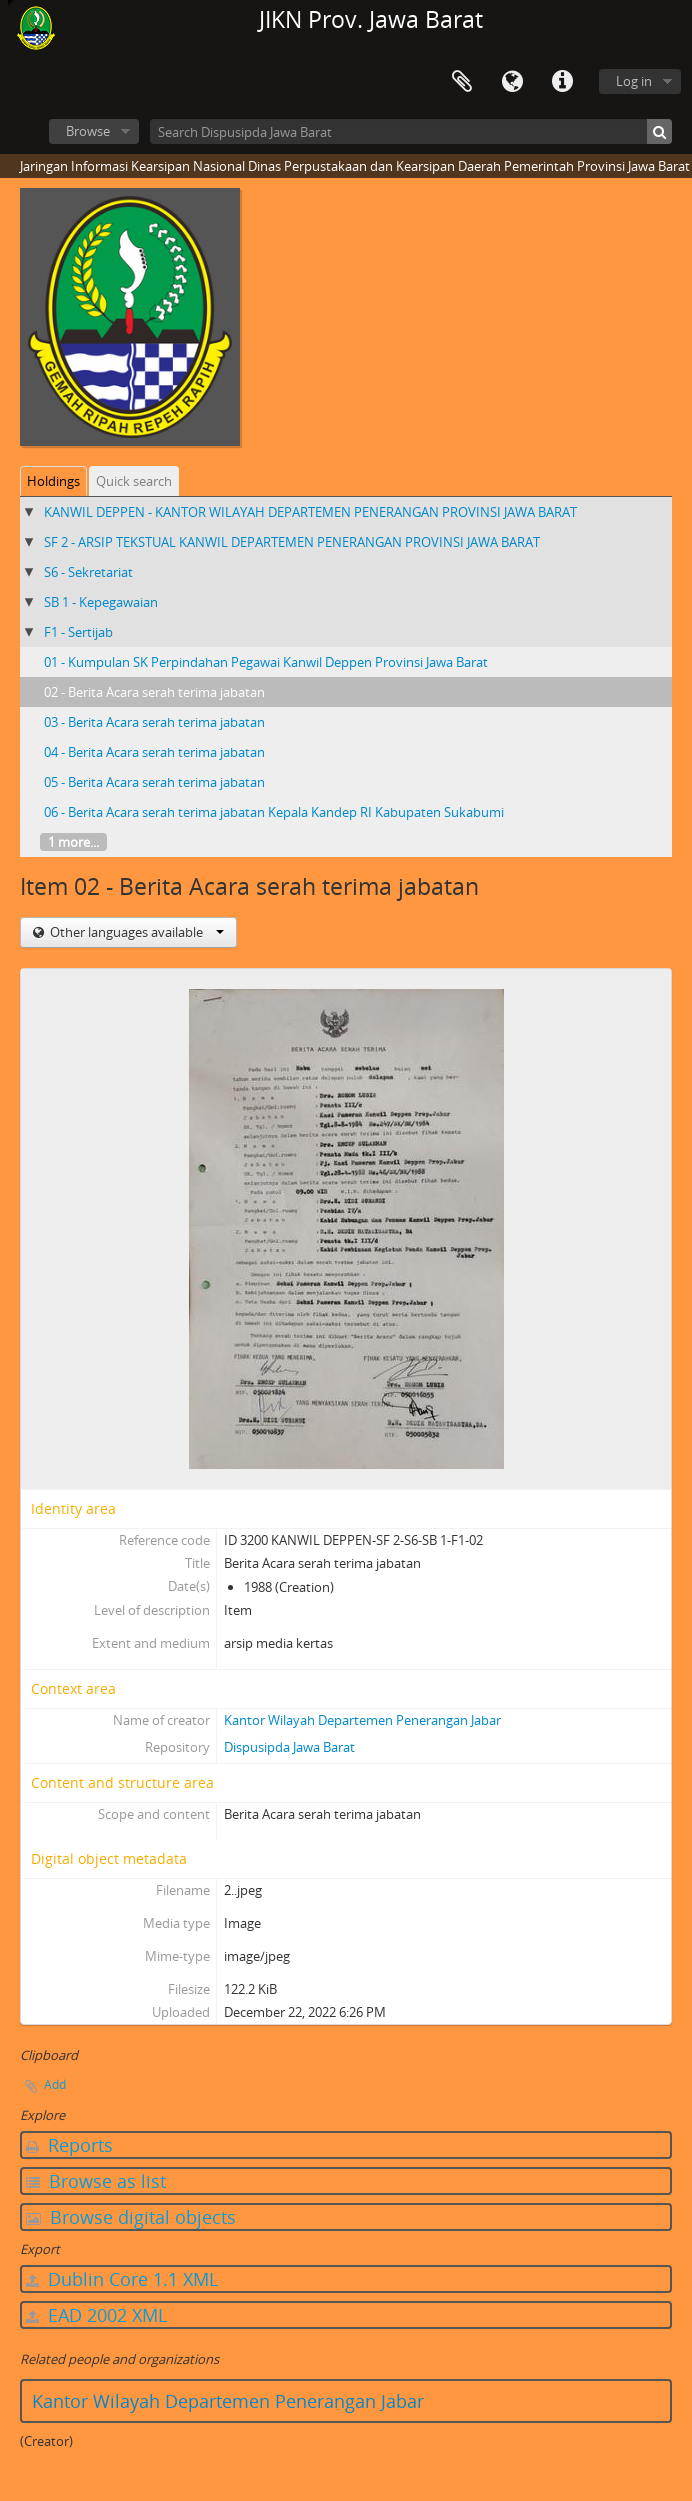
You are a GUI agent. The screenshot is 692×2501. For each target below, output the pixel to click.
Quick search (134, 481)
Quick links (562, 82)
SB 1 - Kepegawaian (101, 602)
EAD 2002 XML (96, 2315)
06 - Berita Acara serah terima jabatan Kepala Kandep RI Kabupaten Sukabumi (274, 812)
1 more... (73, 842)
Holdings (53, 481)
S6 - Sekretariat (88, 572)
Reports (69, 2145)
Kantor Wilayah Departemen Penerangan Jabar (362, 1720)
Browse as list (96, 2181)
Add (55, 2084)
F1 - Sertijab (78, 632)
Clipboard (462, 82)
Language (512, 82)
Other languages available (135, 932)
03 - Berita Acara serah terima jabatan (154, 722)
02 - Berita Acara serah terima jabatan (154, 692)
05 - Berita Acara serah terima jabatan (154, 782)
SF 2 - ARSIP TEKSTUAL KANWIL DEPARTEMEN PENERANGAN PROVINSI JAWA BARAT (292, 542)
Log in (634, 81)
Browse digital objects (131, 2217)
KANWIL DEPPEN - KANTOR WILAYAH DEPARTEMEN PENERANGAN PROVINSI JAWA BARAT (310, 512)
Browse (88, 131)
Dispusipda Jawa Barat (289, 1747)
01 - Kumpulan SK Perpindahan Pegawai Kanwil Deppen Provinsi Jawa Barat (266, 662)
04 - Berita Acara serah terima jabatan (154, 752)
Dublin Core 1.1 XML (122, 2279)
